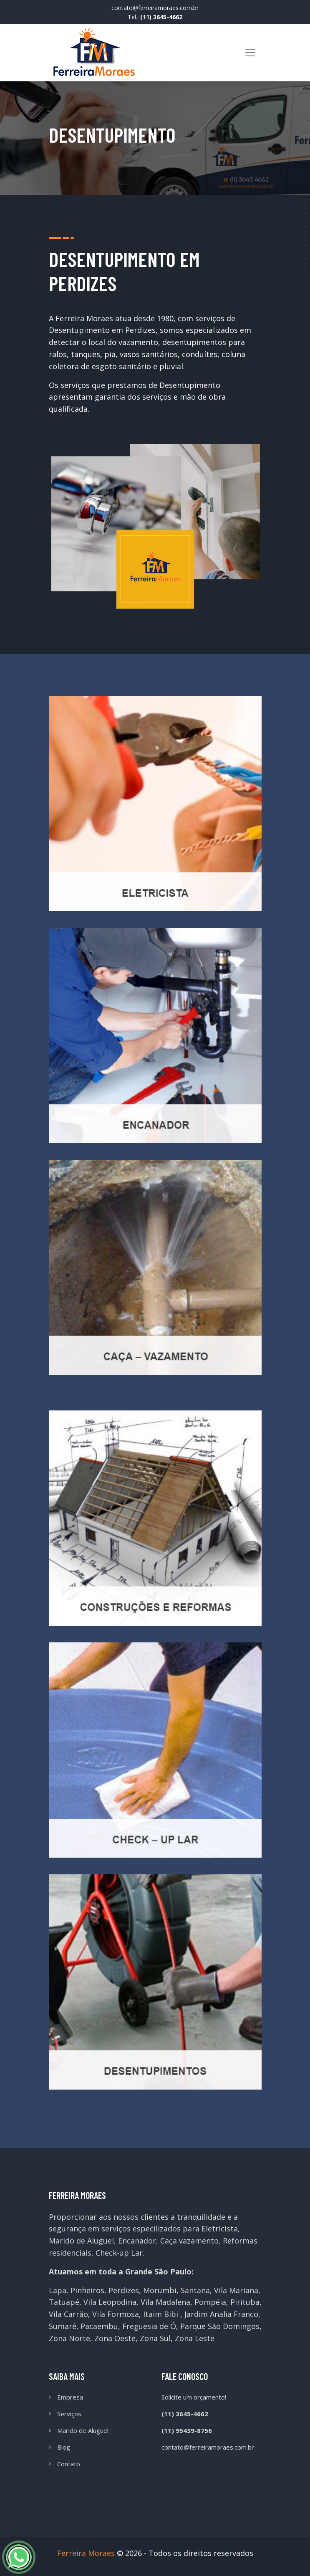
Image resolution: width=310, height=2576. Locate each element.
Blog (63, 2447)
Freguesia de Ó (149, 2326)
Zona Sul (155, 2338)
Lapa (57, 2290)
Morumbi (159, 2290)
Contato (68, 2464)
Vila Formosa (115, 2314)
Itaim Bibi (160, 2314)
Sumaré (62, 2326)
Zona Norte (69, 2338)
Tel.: (155, 17)
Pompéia (210, 2302)
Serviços (69, 2414)
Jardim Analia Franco (221, 2314)
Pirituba (245, 2302)
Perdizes (123, 2290)
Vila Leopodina (109, 2302)
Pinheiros (87, 2290)
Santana (195, 2290)
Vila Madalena (165, 2302)
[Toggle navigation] (250, 52)
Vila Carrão (68, 2314)
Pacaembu (99, 2326)
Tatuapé (64, 2302)
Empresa (70, 2397)
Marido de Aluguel (82, 2430)
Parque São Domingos (220, 2326)
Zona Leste (194, 2338)
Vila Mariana (236, 2290)
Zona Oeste (115, 2338)
